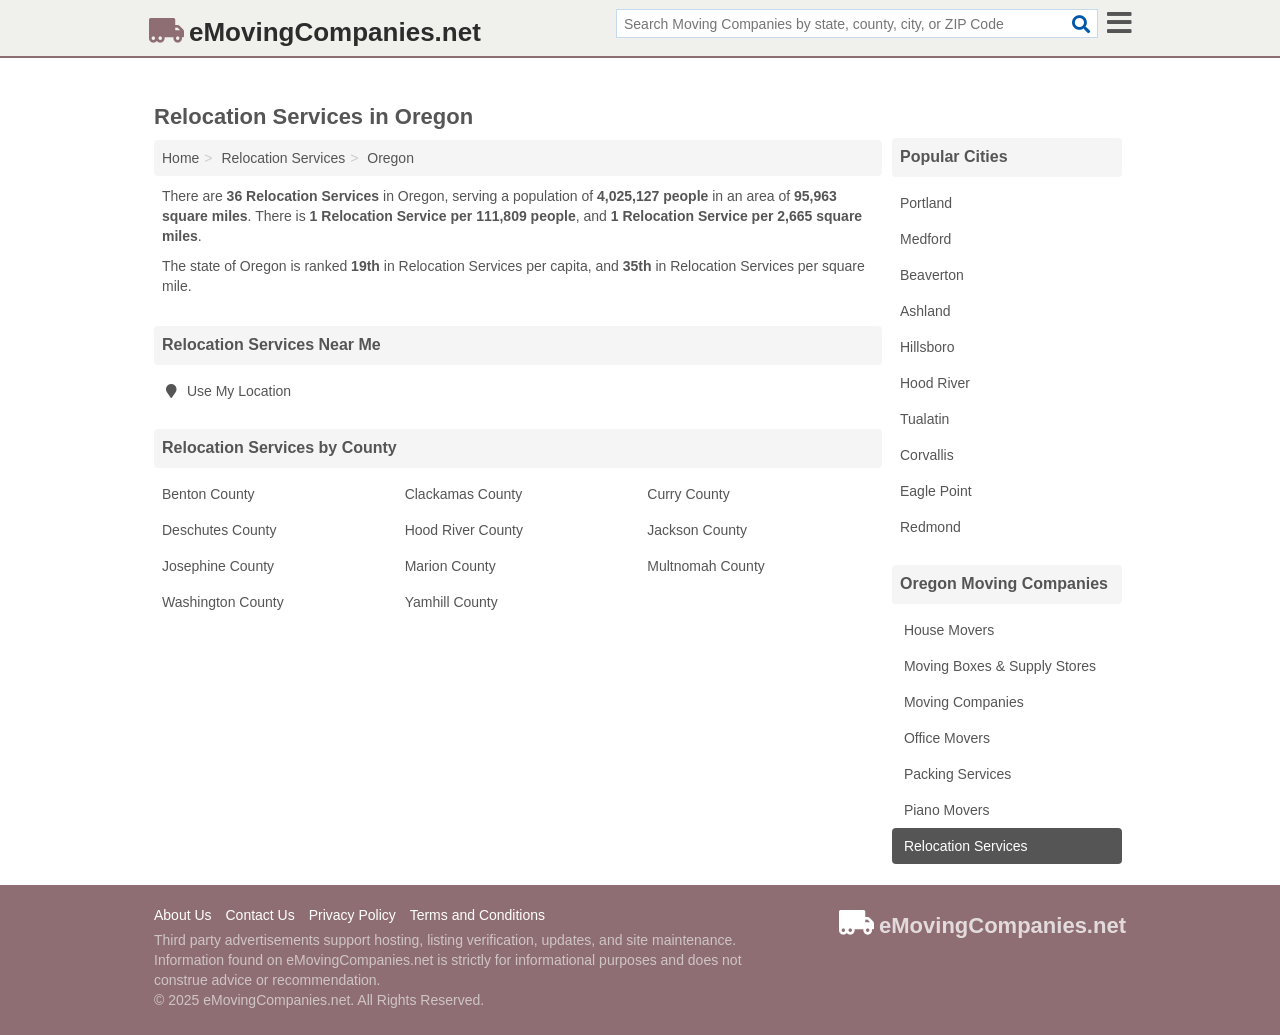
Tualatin (924, 419)
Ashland (925, 311)
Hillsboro (927, 347)
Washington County (223, 602)
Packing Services (955, 774)
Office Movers (945, 738)
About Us (183, 915)
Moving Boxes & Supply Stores (998, 666)
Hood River (935, 383)
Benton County (208, 494)
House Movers (947, 630)
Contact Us (259, 915)
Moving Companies (962, 702)
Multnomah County (706, 566)
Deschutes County (219, 530)
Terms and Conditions (477, 915)
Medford (925, 239)
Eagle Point (936, 491)
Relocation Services (964, 846)
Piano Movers (944, 810)
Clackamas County (464, 494)
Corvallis (927, 455)
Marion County (450, 566)
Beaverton (932, 275)
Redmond (930, 527)
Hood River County (464, 530)
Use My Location (226, 391)
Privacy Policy (352, 915)
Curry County (688, 494)
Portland (926, 203)
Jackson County (697, 530)
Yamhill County (451, 602)
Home (180, 158)
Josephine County (218, 566)
